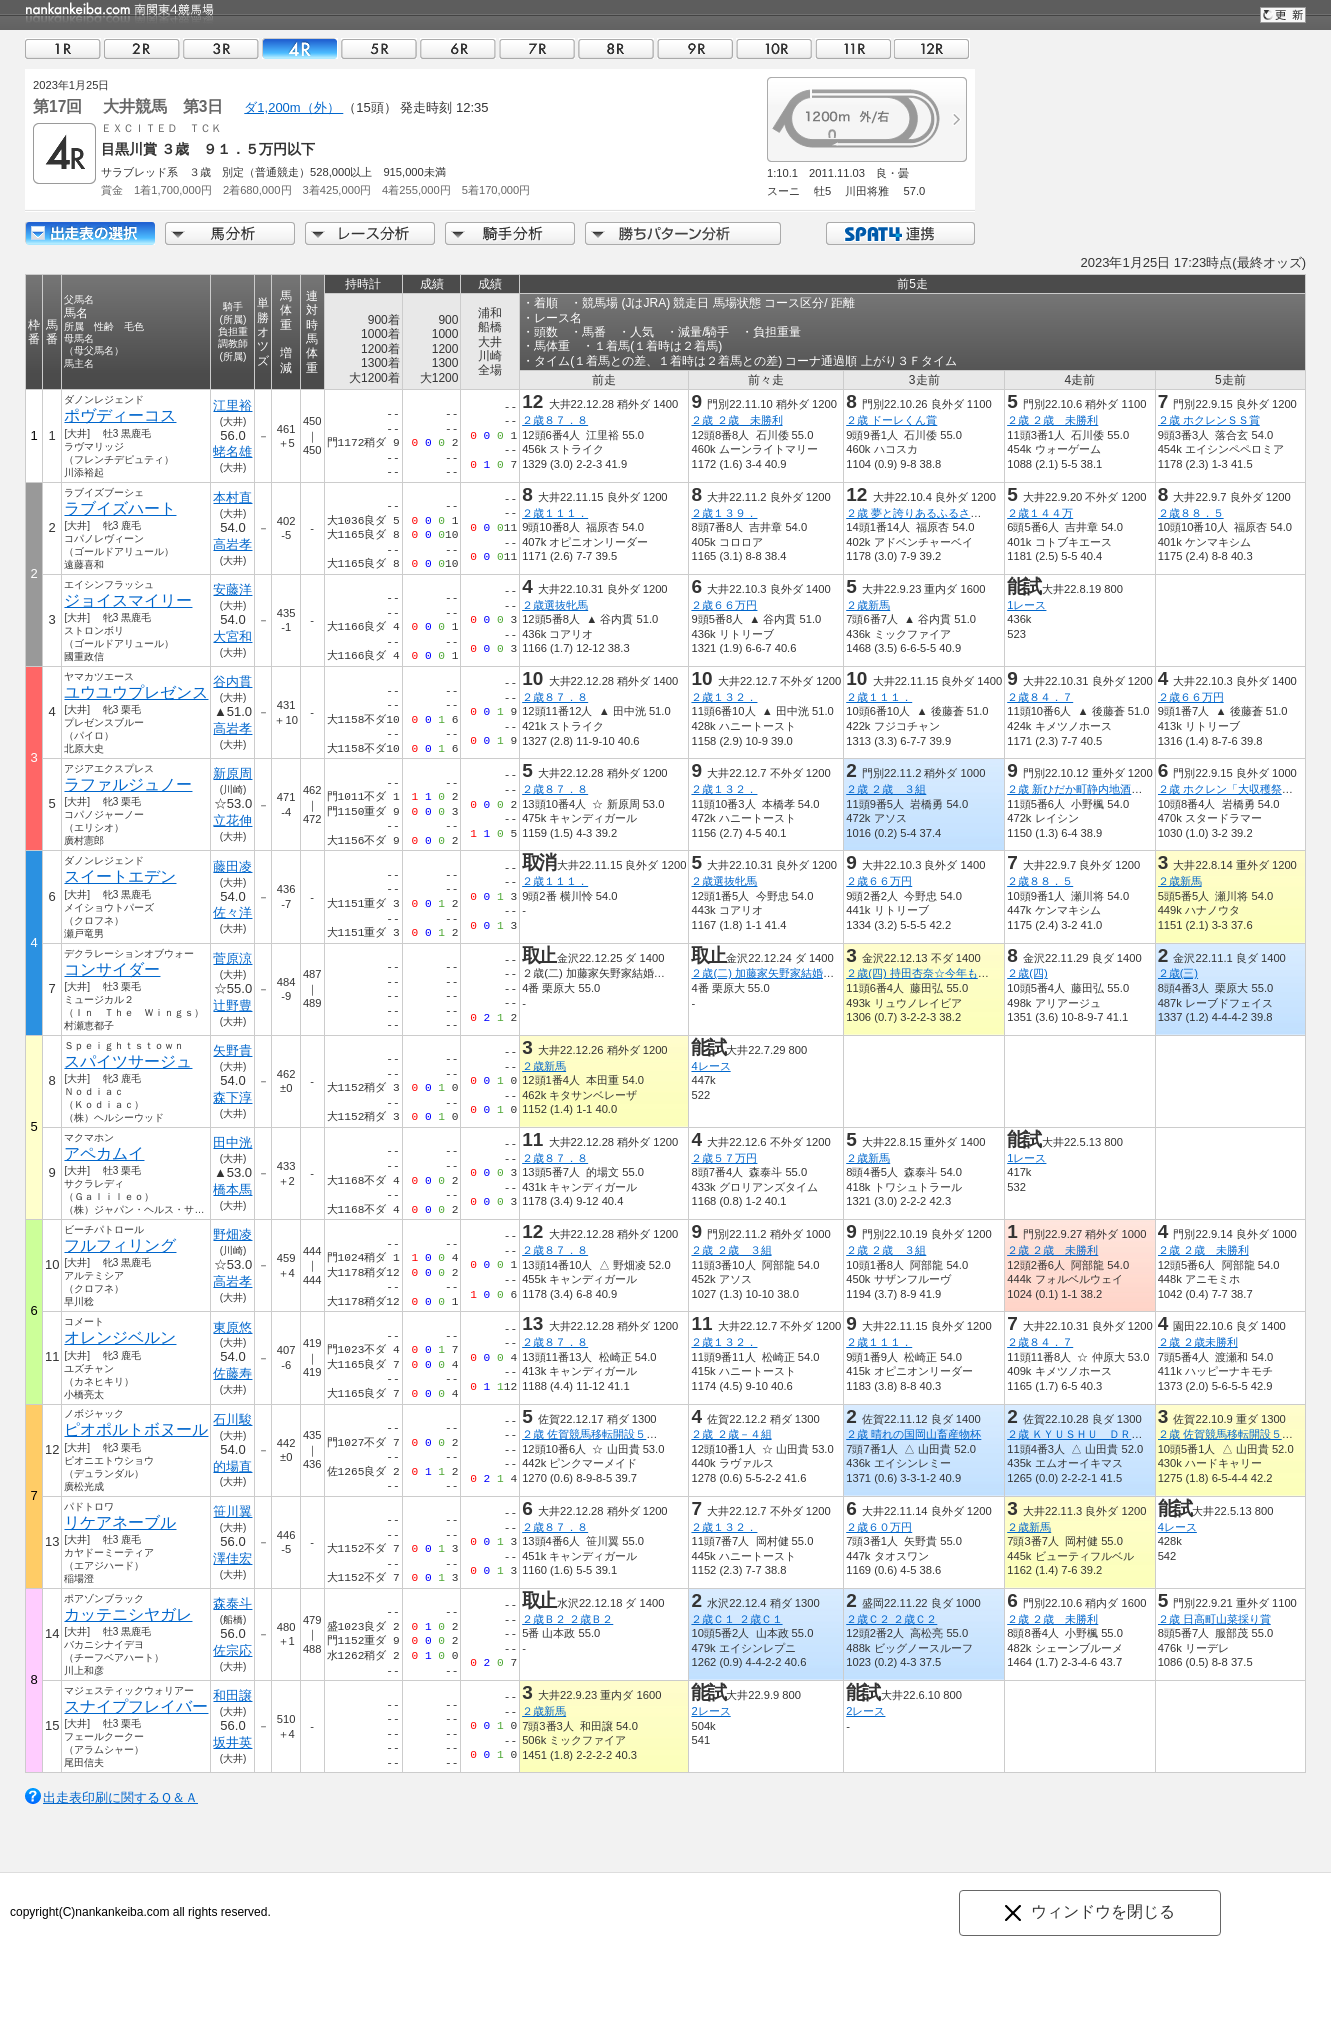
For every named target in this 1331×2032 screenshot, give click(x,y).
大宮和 (232, 636)
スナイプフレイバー (136, 1706)
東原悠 (232, 1327)
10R (774, 48)
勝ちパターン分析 (683, 233)
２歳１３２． (724, 697)
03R (221, 48)
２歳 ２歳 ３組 (886, 789)
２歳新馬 (868, 605)
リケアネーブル (120, 1522)
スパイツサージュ (128, 1061)
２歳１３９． (724, 513)
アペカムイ (104, 1153)
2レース (710, 1711)
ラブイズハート (120, 508)
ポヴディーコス (120, 415)
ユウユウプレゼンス (136, 692)
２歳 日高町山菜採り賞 (1214, 1619)
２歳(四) (1027, 973)
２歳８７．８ (555, 420)
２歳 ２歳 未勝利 (736, 420)
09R (695, 48)
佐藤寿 (232, 1373)
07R (537, 48)
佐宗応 (232, 1650)
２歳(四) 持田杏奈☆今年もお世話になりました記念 (972, 973)
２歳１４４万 (1040, 513)
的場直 (232, 1466)
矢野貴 (232, 1050)
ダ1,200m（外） (293, 107)
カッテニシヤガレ (128, 1614)
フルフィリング (120, 1245)
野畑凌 (232, 1234)
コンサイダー (112, 969)
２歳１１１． (555, 513)
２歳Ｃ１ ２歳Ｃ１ (736, 1619)
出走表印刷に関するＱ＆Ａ (120, 1797)
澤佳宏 (232, 1558)
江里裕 (232, 405)
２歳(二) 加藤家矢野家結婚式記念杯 (779, 973)
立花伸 (232, 820)
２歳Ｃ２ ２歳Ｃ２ (891, 1619)
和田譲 (232, 1695)
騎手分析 (510, 233)
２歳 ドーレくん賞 (891, 420)
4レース (710, 1066)
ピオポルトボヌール (136, 1429)
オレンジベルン (120, 1337)
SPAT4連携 (899, 233)
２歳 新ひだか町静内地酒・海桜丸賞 (1096, 789)
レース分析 (370, 233)
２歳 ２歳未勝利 (1198, 1342)
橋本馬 (232, 1189)
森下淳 (232, 1097)
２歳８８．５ (1191, 513)
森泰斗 (232, 1603)
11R (853, 48)
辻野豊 (232, 1005)
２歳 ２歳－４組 (731, 1434)
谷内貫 (232, 681)
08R (616, 48)
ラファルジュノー (128, 784)
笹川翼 (232, 1511)
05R (379, 48)
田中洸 (232, 1142)
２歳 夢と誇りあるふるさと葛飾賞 (930, 513)
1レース (1026, 605)
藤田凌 (232, 866)
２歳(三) (1178, 973)
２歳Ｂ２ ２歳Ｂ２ (567, 1619)
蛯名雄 (232, 451)
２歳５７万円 (724, 1158)
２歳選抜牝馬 (555, 605)
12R (932, 48)
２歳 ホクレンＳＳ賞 (1209, 420)
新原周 (232, 773)
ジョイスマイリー (128, 600)
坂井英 (232, 1742)
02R (142, 48)
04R (300, 48)
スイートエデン (120, 876)
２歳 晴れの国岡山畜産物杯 (913, 1434)
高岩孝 (232, 544)
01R (63, 48)
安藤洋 (232, 589)
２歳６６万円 (724, 605)
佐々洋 (232, 912)
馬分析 (230, 233)
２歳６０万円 (879, 1527)
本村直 (232, 497)
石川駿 (232, 1419)
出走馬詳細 (90, 233)
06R (458, 48)
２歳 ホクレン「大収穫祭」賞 (1231, 789)
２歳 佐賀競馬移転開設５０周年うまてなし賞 (633, 1434)
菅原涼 (232, 958)
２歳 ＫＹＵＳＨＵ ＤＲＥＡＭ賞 (1091, 1434)
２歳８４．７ (1040, 697)
